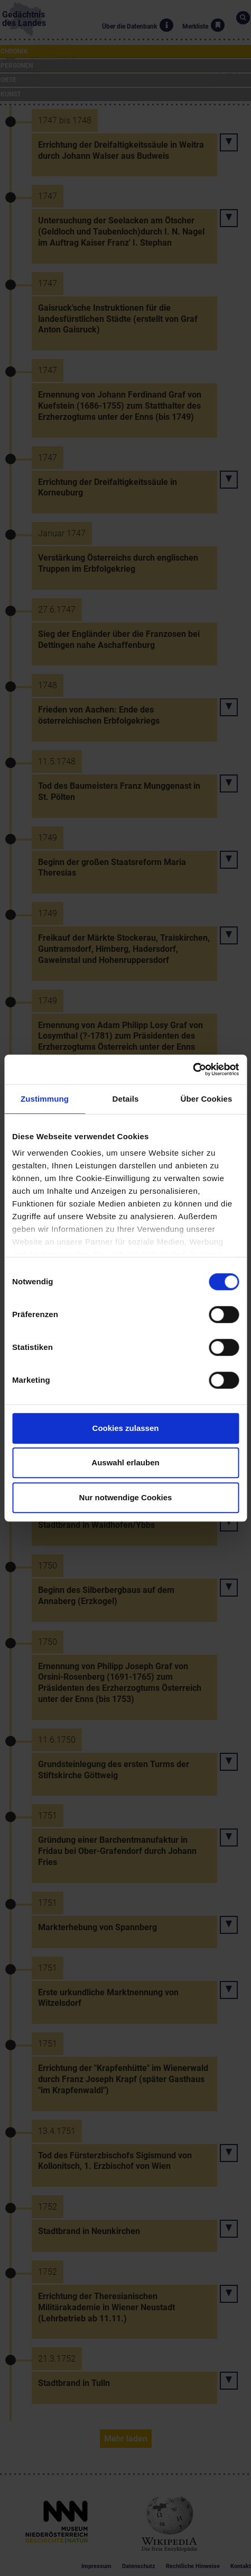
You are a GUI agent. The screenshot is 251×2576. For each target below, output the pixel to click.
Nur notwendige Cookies (125, 1497)
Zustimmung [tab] (45, 1098)
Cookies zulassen (125, 1428)
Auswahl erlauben (125, 1462)
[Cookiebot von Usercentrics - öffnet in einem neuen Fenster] (192, 1069)
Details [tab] (126, 1098)
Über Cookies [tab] (207, 1098)
